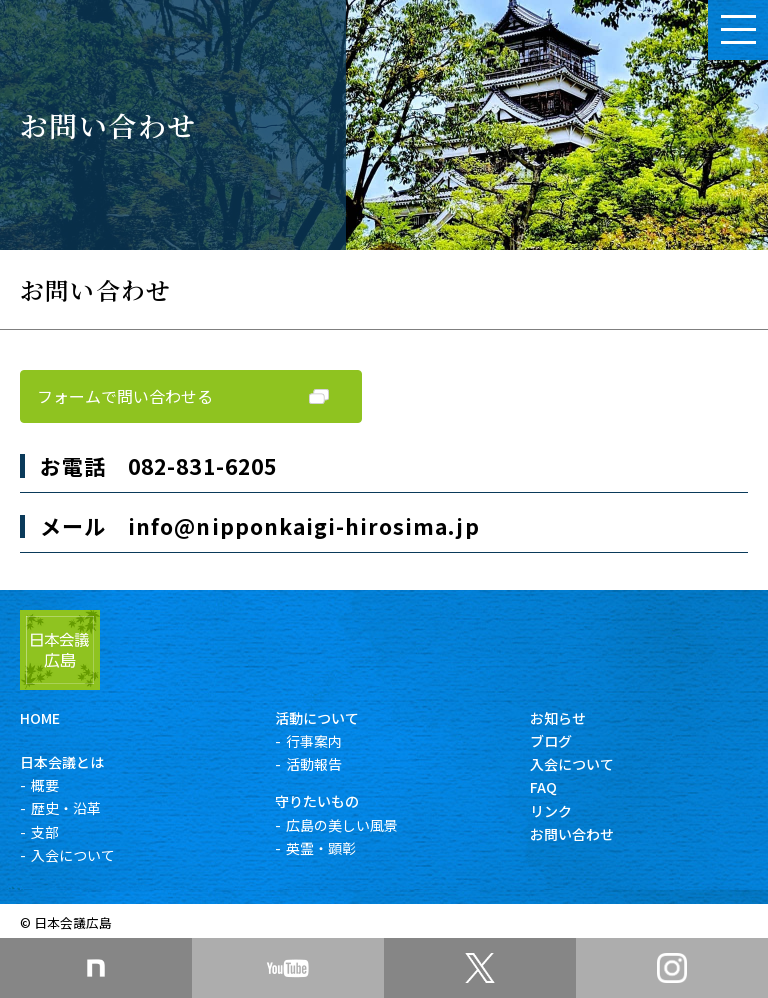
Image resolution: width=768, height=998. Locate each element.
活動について (317, 718)
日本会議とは (62, 762)
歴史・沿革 (66, 808)
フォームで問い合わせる (125, 396)
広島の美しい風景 (342, 825)
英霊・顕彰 (321, 848)
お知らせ (558, 718)
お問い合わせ (572, 834)
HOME (40, 718)
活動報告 (314, 764)
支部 (45, 832)
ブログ (551, 741)
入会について (73, 855)
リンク (551, 811)
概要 (45, 785)
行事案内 (314, 741)
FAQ (543, 787)
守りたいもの (317, 801)
